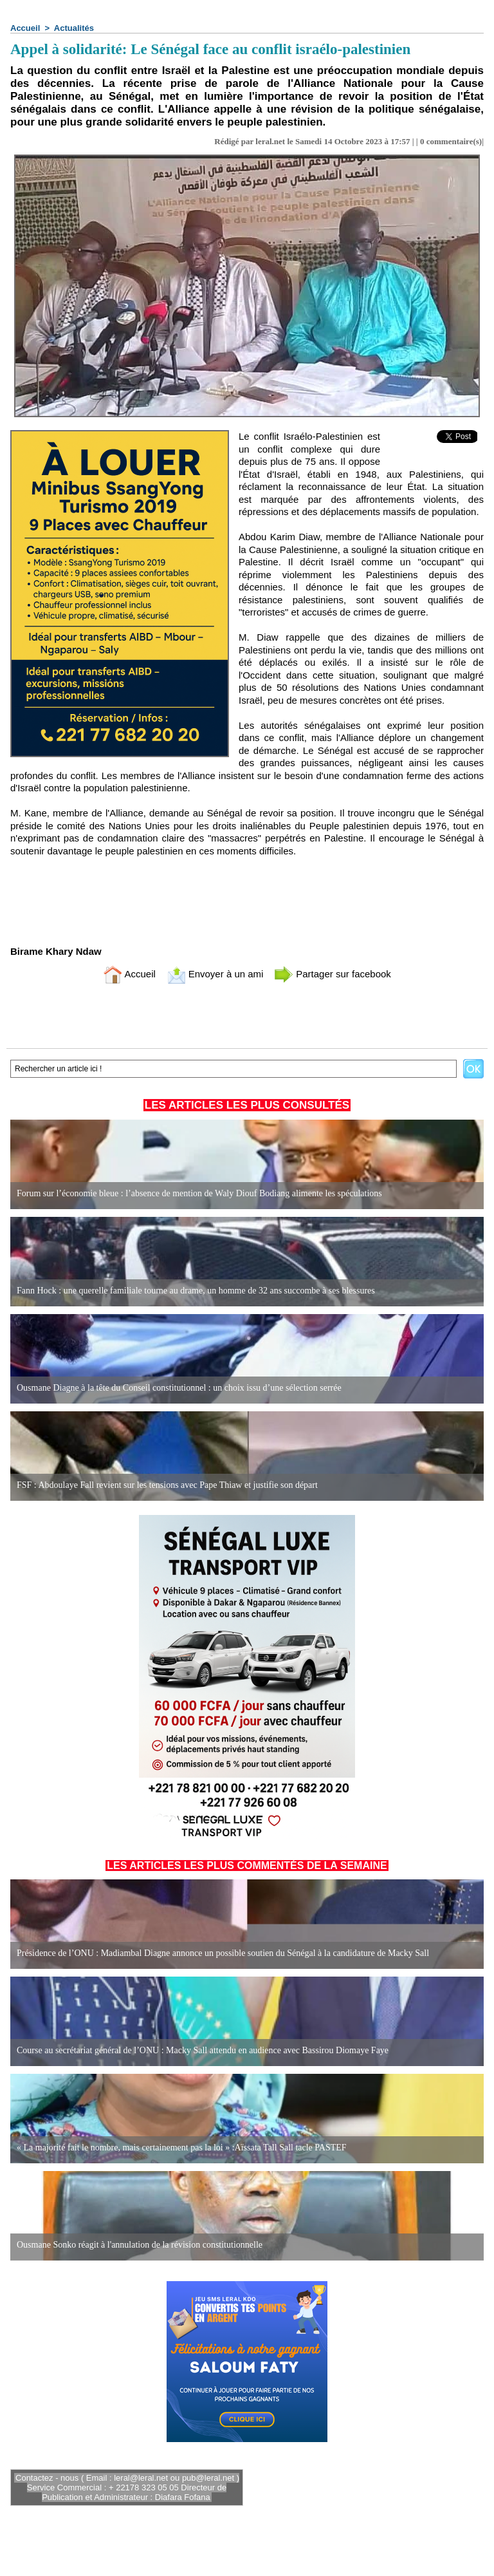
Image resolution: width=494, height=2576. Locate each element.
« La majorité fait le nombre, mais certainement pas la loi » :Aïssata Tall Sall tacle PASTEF (182, 2147)
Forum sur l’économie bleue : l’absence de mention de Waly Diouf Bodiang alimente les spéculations (199, 1193)
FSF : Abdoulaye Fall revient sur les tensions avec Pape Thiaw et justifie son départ (167, 1485)
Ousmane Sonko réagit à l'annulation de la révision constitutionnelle (139, 2245)
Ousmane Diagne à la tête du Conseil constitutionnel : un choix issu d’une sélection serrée (179, 1388)
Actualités (74, 28)
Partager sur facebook (332, 973)
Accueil (25, 28)
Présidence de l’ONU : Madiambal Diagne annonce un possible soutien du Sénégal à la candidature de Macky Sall (223, 1953)
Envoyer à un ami (215, 973)
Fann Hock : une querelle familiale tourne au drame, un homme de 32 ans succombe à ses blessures (196, 1290)
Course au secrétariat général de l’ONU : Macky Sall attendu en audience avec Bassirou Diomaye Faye (203, 2050)
